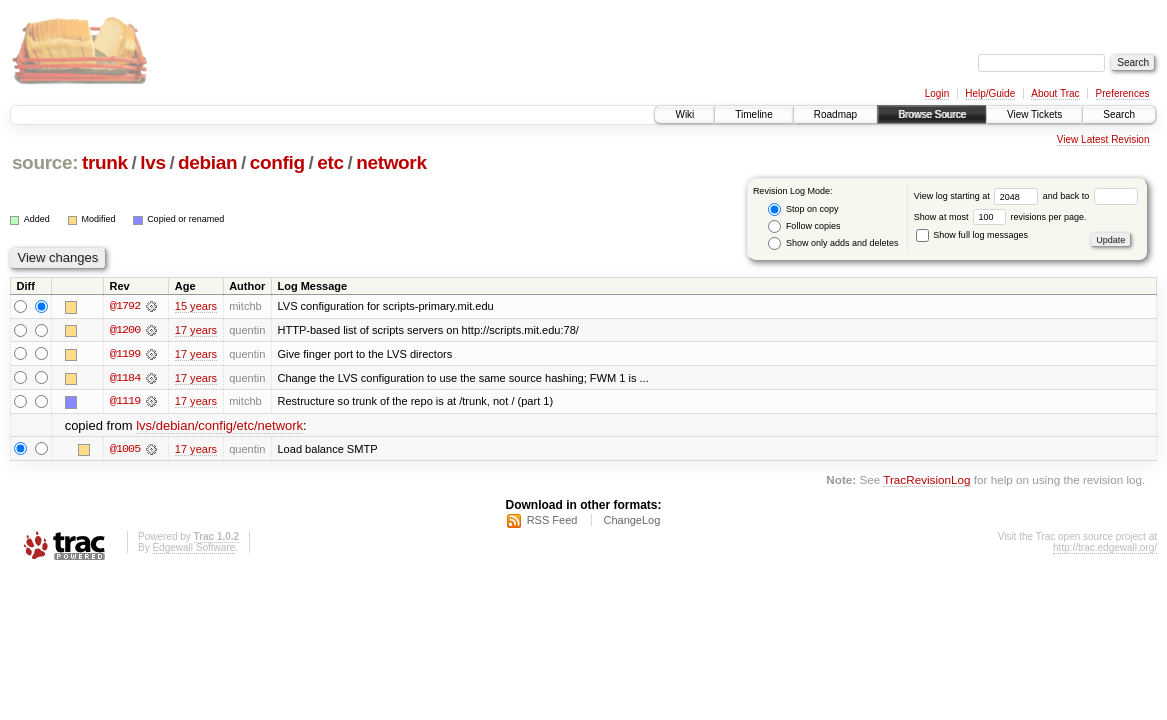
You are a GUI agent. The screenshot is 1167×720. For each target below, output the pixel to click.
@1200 (125, 330)
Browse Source (932, 114)
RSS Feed (552, 521)
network (391, 162)
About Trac (1055, 93)
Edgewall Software (193, 548)
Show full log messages (972, 235)
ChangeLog (631, 521)
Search (1119, 114)
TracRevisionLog (926, 480)
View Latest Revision (1103, 139)
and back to (1090, 196)
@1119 (125, 402)
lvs (152, 162)
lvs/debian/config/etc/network (219, 426)
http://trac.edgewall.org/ (1105, 548)
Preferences (1123, 93)
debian (207, 162)
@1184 (125, 378)
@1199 (125, 354)
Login (937, 93)
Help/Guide (990, 93)
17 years (196, 330)
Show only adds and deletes (833, 243)
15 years (196, 306)
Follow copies (804, 226)
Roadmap (835, 114)
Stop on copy (803, 209)
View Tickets (1034, 114)
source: (45, 162)
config (277, 162)
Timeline (753, 114)
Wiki (684, 114)
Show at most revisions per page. (1000, 217)
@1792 (125, 306)
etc (330, 162)
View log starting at (978, 196)
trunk (105, 162)
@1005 (125, 450)
